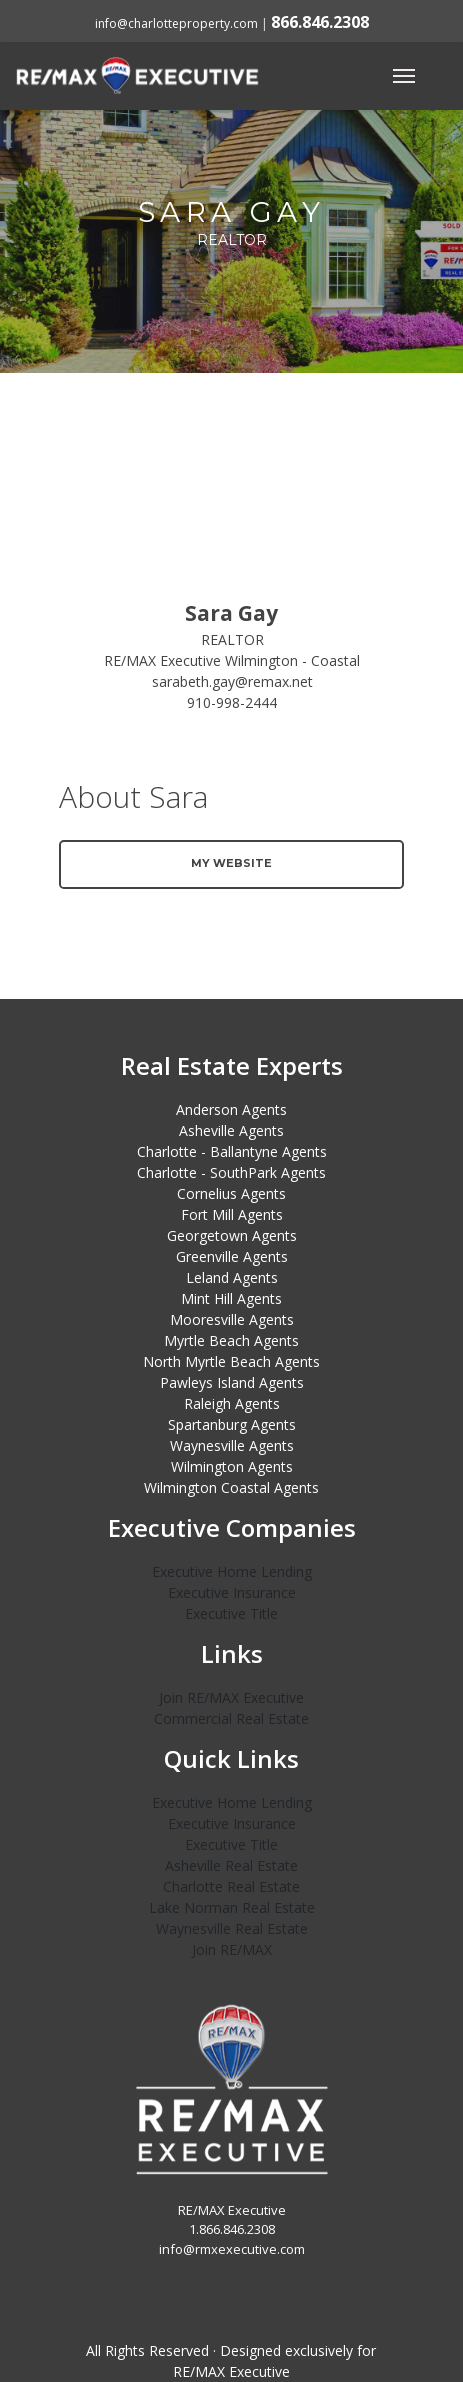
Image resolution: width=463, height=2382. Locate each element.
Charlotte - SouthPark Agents (231, 1172)
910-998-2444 (232, 702)
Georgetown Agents (232, 1235)
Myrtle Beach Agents (231, 1340)
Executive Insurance (232, 1592)
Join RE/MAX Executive (231, 1697)
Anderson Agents (231, 1109)
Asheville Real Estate (231, 1865)
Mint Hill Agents (231, 1298)
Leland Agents (232, 1277)
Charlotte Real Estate (231, 1886)
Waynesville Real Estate (232, 1928)
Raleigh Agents (232, 1403)
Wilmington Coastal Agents (231, 1487)
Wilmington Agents (232, 1466)
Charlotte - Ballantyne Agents (232, 1151)
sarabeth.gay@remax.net (232, 681)
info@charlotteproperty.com (176, 23)
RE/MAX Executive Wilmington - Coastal (232, 660)
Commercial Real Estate (231, 1718)
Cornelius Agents (231, 1193)
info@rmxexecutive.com (232, 2249)
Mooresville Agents (232, 1319)
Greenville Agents (232, 1256)
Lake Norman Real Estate (232, 1907)
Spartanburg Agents (232, 1424)
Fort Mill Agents (232, 1214)
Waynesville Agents (232, 1445)
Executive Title (231, 1613)
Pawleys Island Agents (232, 1382)
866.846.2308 (320, 22)
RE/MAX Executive (231, 2371)
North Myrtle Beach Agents (231, 1361)
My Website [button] (231, 863)
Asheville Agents (231, 1130)
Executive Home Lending (232, 1571)
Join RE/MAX (232, 1949)
